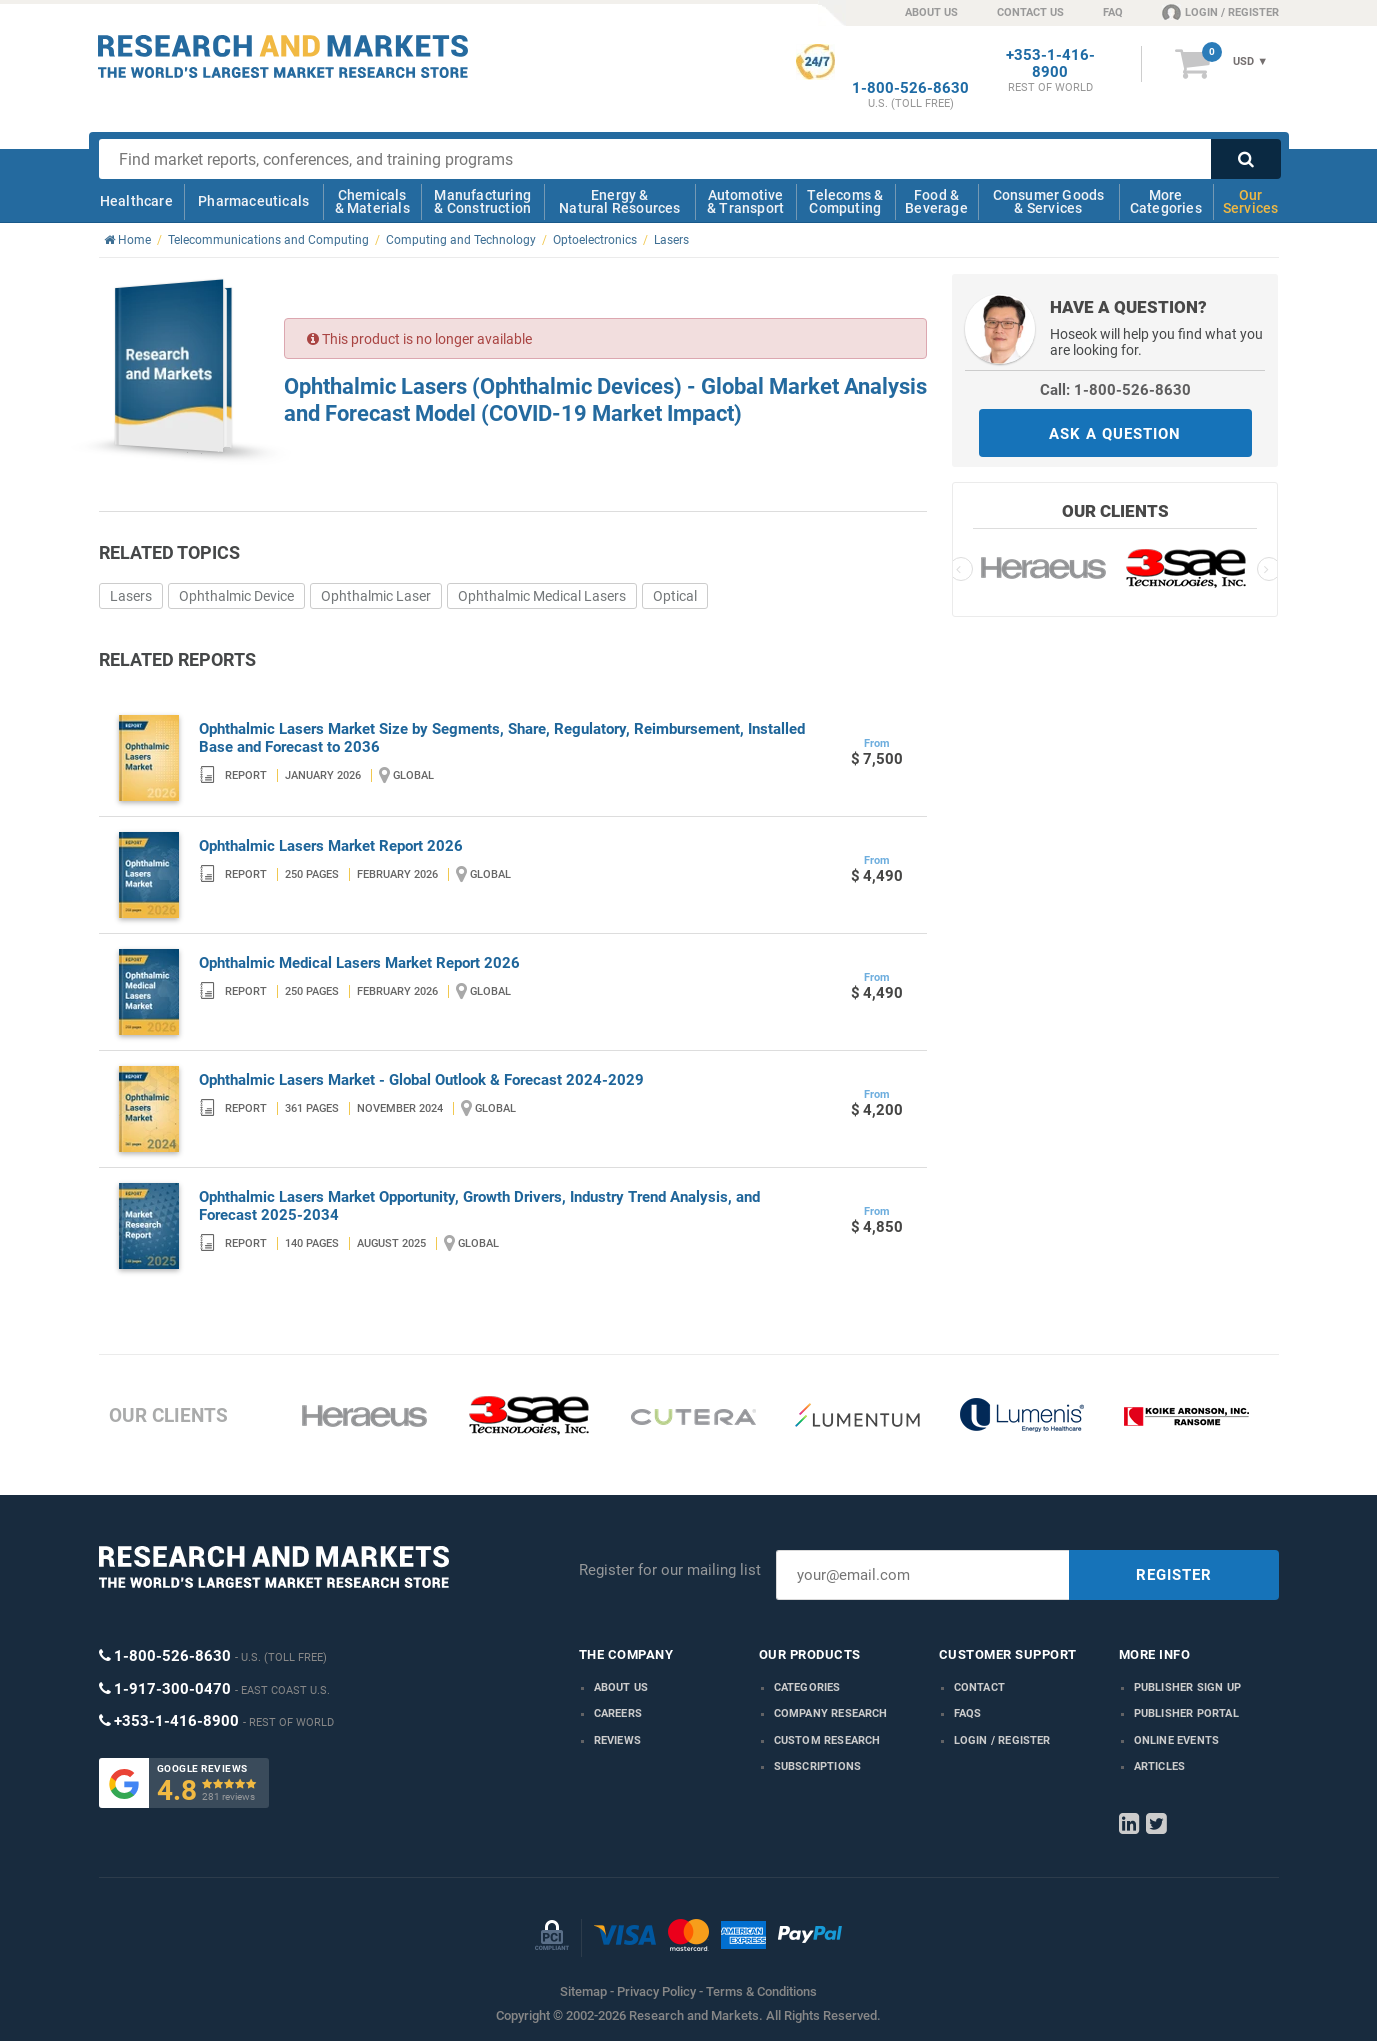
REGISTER (1174, 1575)
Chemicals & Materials (372, 201)
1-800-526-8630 (910, 88)
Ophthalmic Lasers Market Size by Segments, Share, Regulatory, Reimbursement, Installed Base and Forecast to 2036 (502, 738)
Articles (1160, 1766)
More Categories (1166, 201)
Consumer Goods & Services (1049, 201)
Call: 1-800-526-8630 (1115, 390)
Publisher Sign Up (1187, 1687)
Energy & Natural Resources (619, 201)
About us (621, 1687)
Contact (979, 1687)
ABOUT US (931, 12)
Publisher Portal (1186, 1713)
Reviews (617, 1740)
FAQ (1113, 12)
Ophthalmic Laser (376, 596)
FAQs (968, 1713)
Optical (675, 596)
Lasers (131, 596)
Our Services (1251, 201)
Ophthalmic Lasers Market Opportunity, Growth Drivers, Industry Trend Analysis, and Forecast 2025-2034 (479, 1206)
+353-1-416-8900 (1050, 64)
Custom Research (827, 1740)
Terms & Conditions (761, 1991)
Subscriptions (818, 1766)
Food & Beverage (936, 201)
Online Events (1177, 1740)
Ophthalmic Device (236, 596)
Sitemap (583, 1991)
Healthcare (136, 201)
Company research (831, 1713)
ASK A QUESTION (1115, 434)
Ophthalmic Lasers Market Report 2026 (331, 846)
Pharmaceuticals (253, 201)
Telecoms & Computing (845, 201)
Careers (618, 1713)
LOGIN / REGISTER (1220, 12)
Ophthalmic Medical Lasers (542, 596)
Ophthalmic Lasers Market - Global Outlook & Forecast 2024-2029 (421, 1080)
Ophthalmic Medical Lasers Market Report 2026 (359, 963)
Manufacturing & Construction (482, 201)
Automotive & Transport (745, 201)
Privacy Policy (656, 1991)
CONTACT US (1030, 12)
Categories (807, 1687)
